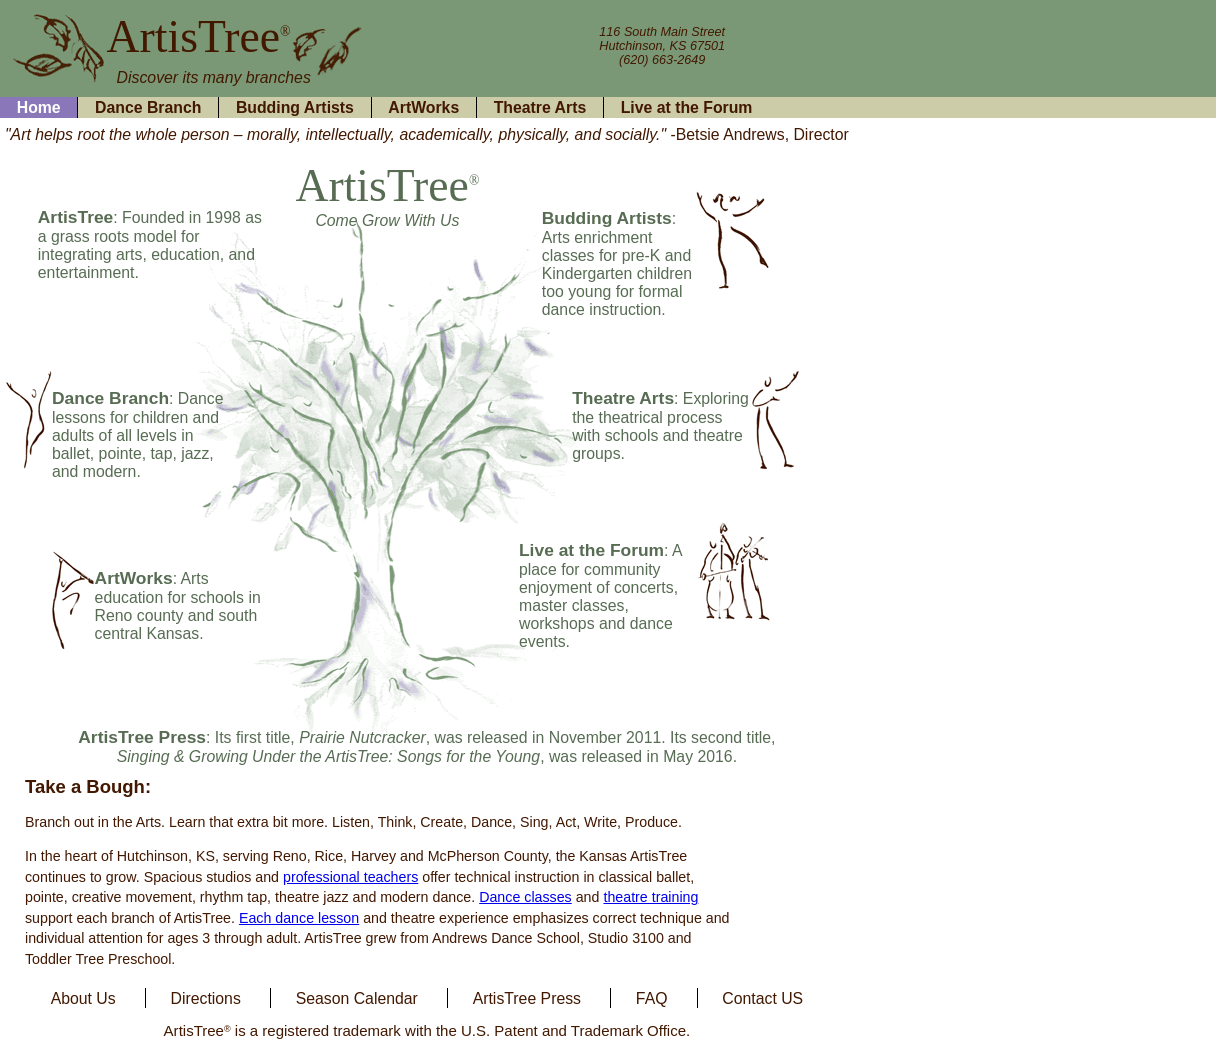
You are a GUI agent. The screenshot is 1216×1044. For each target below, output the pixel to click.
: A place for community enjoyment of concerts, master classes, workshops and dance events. (600, 596)
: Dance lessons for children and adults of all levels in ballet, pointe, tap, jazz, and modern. (138, 435)
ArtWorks (423, 107)
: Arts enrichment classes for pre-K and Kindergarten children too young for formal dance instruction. (617, 264)
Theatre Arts (540, 107)
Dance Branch (148, 107)
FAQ (652, 997)
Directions (206, 997)
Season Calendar (357, 997)
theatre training (650, 897)
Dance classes (525, 897)
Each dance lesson (299, 918)
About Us (83, 997)
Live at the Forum (687, 107)
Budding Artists (295, 107)
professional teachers (350, 877)
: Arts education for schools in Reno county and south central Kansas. (178, 606)
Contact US (762, 997)
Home (39, 107)
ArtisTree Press (527, 997)
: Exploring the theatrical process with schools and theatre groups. (660, 426)
